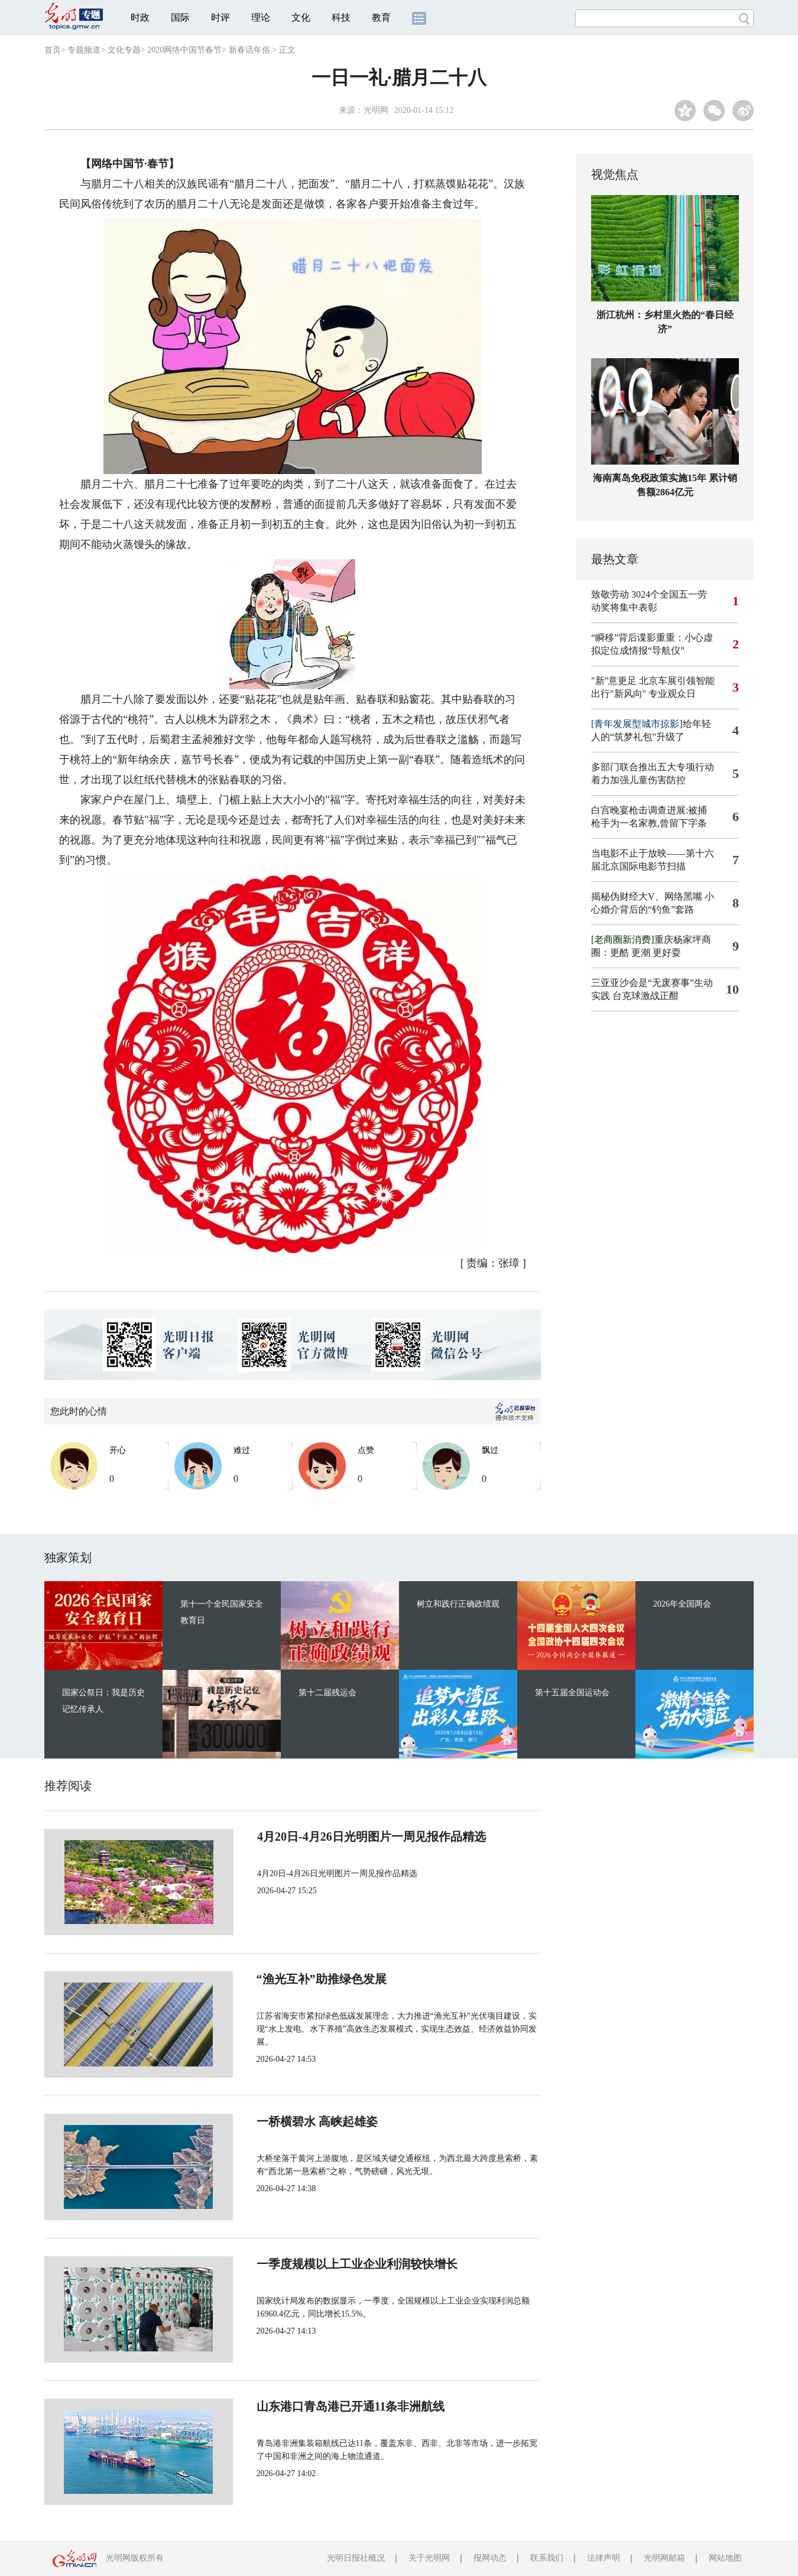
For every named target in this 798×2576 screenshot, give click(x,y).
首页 (52, 50)
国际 (180, 17)
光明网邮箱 (664, 2558)
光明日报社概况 (356, 2558)
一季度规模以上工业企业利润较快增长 (317, 2263)
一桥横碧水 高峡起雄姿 (277, 2121)
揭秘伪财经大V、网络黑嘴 (646, 896)
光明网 (376, 110)
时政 (140, 17)
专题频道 (83, 50)
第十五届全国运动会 (572, 1692)
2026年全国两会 (682, 1604)
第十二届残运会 (327, 1692)
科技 (341, 17)
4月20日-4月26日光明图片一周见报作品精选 (331, 1836)
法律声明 (603, 2558)
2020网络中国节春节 (184, 50)
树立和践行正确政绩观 (458, 1604)
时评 (220, 17)
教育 (381, 17)
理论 (260, 17)
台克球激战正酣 (645, 996)
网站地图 (725, 2558)
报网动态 (490, 2558)
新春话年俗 (249, 50)
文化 (300, 17)
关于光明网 (429, 2558)
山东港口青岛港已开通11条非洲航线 (311, 2406)
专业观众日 (672, 694)
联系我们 (546, 2558)
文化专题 (124, 50)
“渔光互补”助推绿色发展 (282, 1978)
